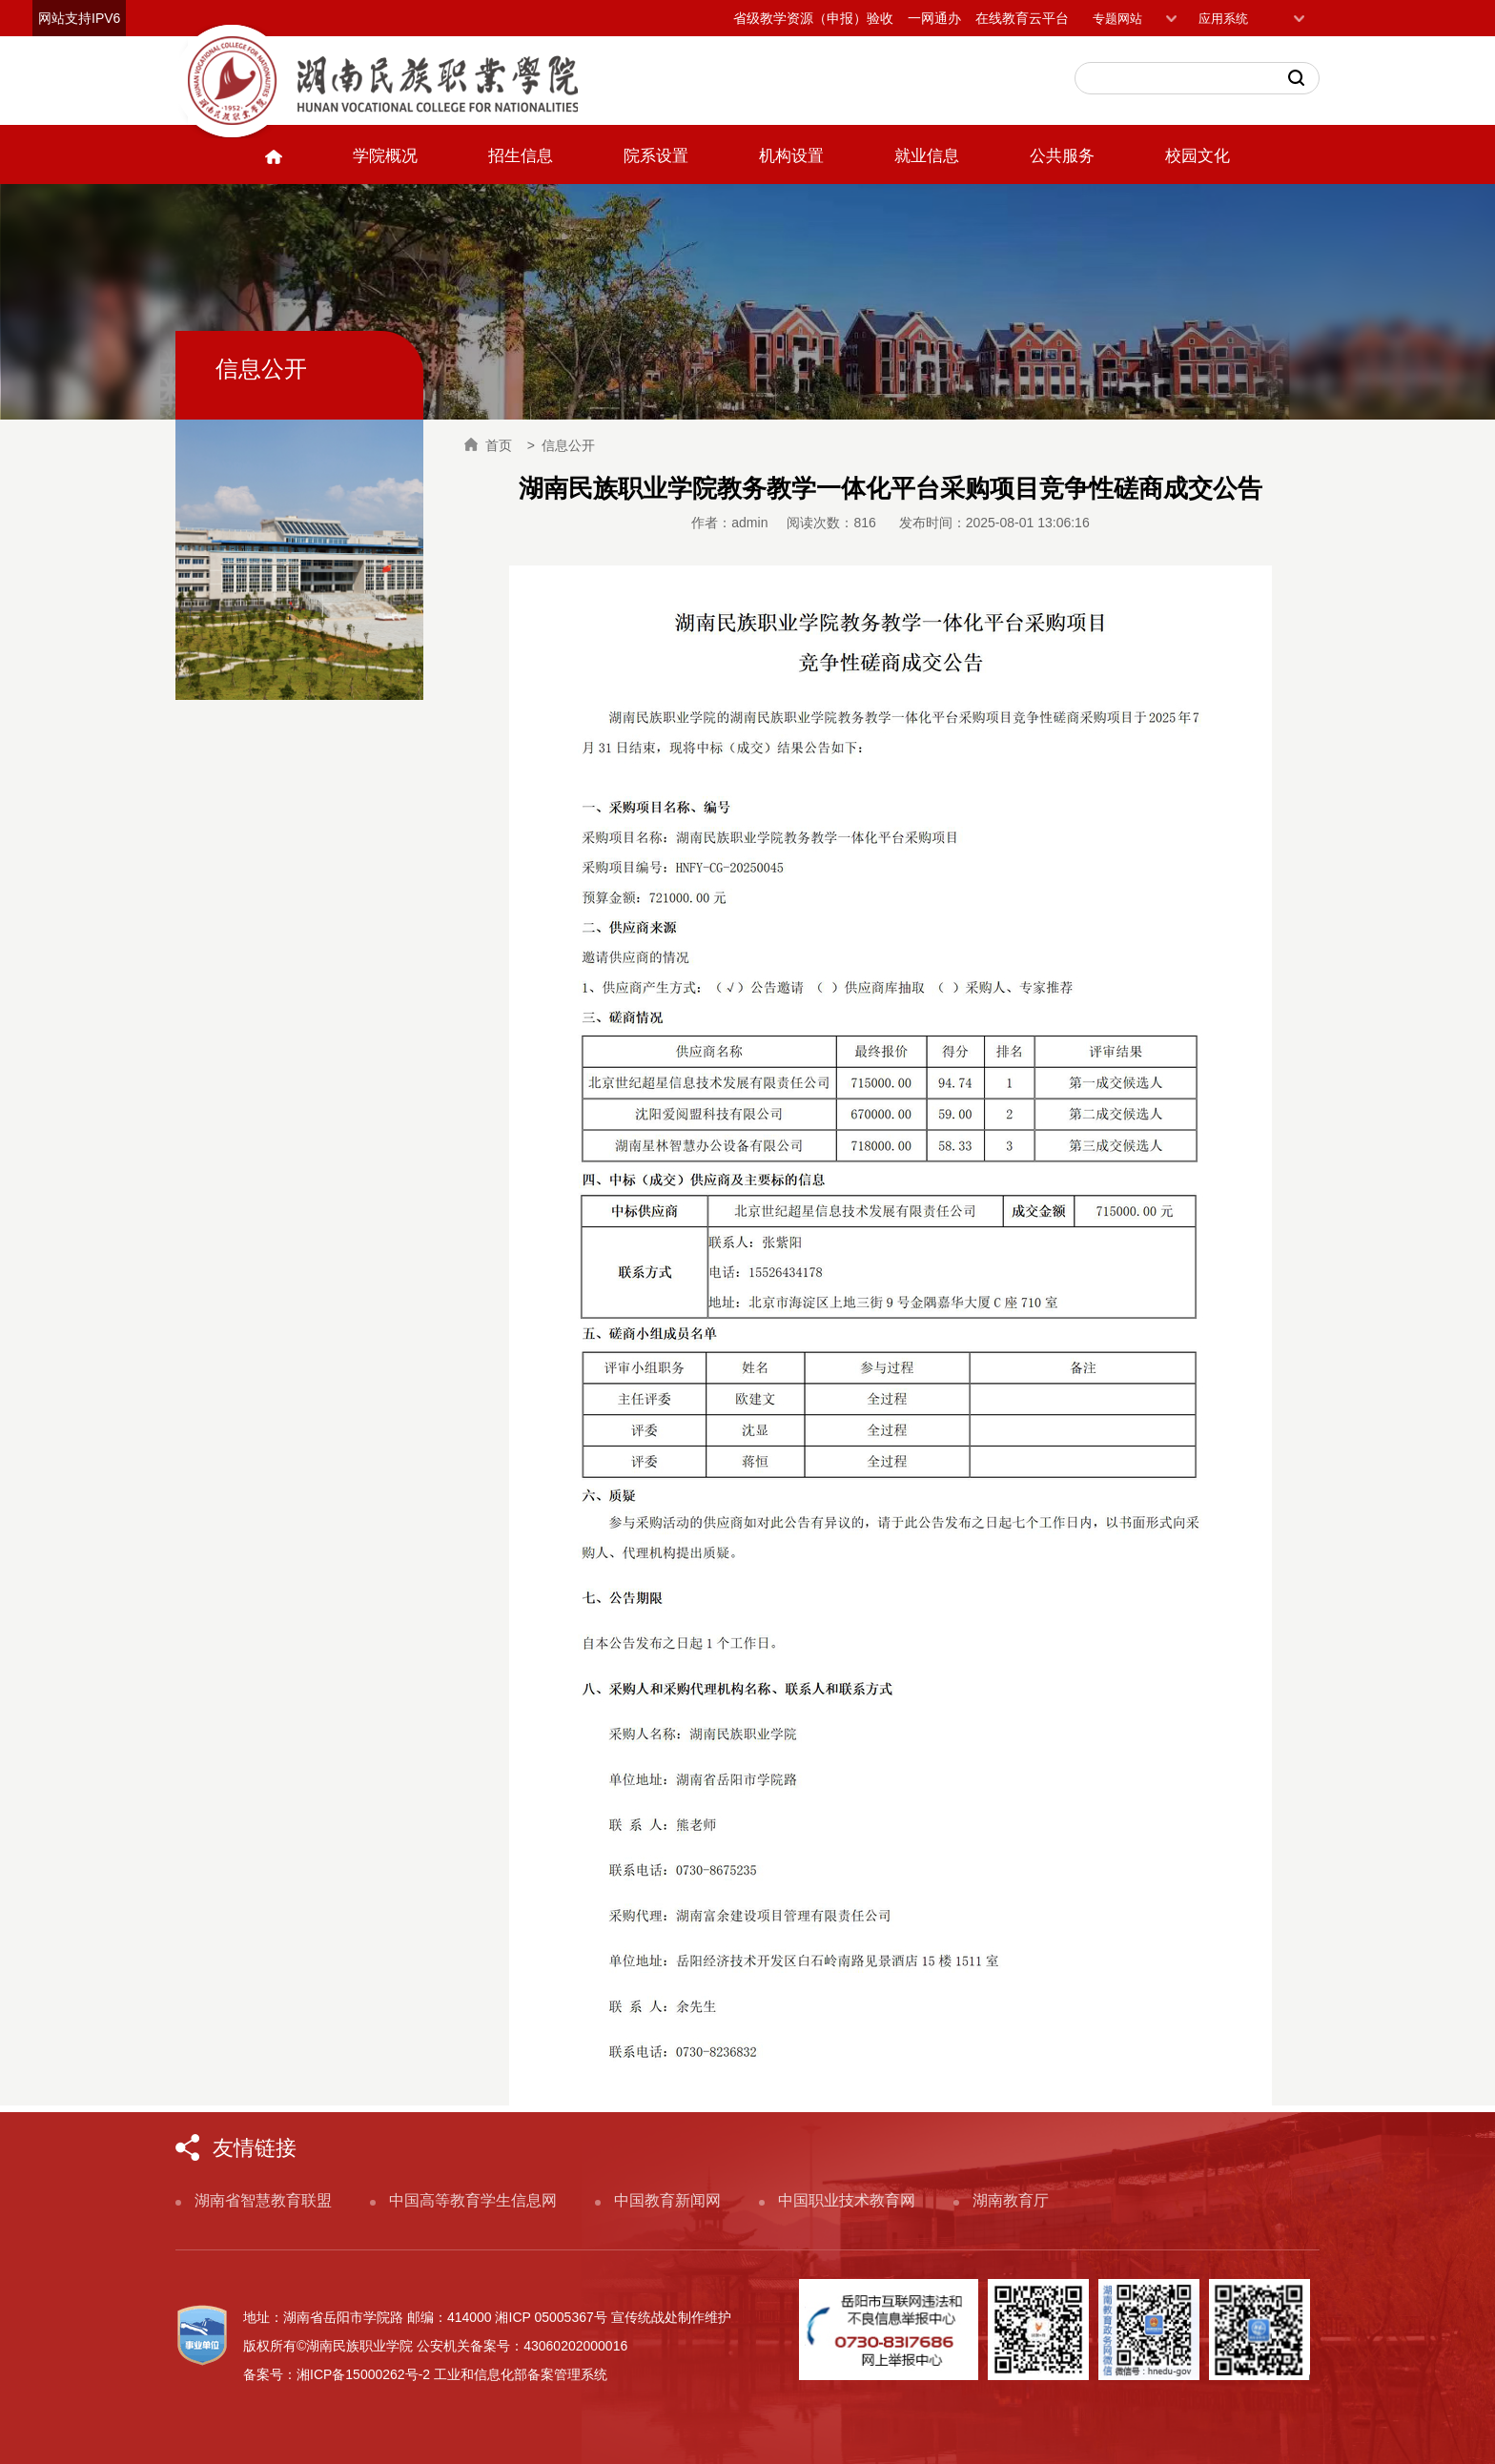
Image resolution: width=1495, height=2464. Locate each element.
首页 (488, 445)
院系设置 (656, 156)
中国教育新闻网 (667, 2200)
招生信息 (520, 156)
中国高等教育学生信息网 (473, 2200)
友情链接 (255, 2148)
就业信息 (926, 156)
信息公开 (568, 445)
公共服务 (1062, 156)
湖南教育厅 (1011, 2200)
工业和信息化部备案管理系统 (520, 2374)
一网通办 (934, 18)
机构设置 (791, 156)
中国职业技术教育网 (846, 2200)
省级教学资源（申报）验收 (813, 18)
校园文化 (1197, 156)
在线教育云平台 (1022, 18)
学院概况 (385, 156)
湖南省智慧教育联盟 (263, 2200)
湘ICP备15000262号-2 (363, 2374)
